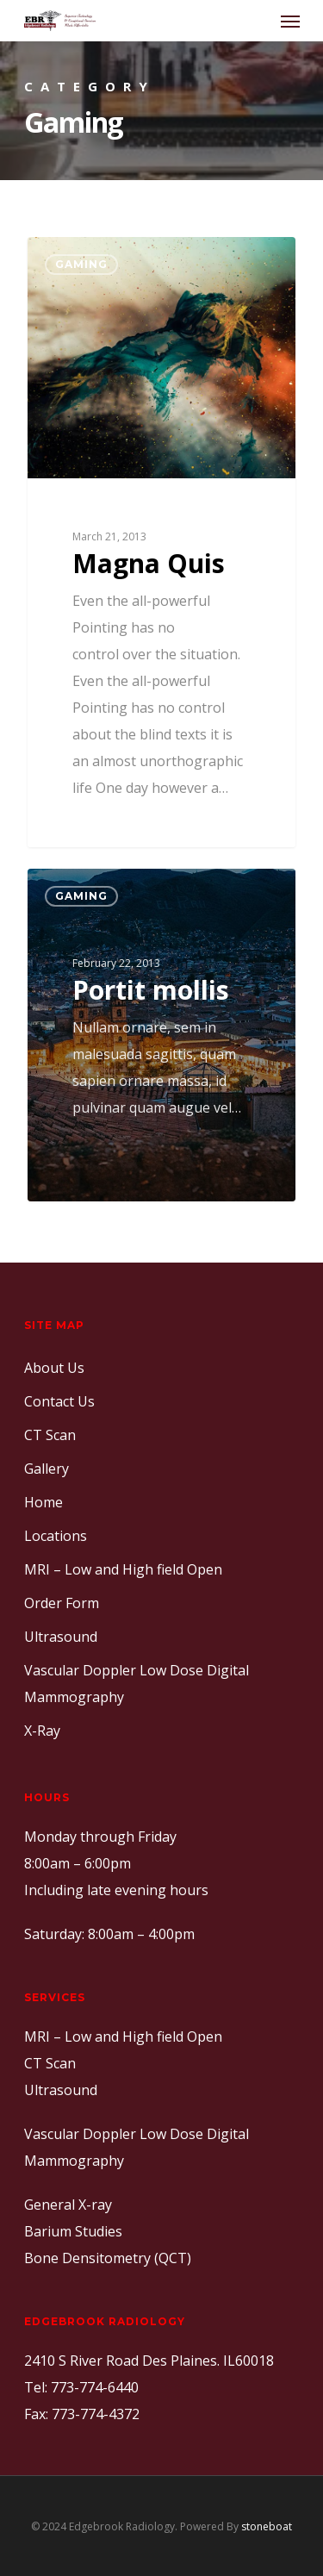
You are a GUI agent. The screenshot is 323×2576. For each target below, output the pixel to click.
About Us (54, 1367)
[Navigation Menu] (290, 20)
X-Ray (42, 1730)
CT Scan (50, 1434)
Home (43, 1502)
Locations (55, 1535)
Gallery (46, 1468)
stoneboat (266, 2526)
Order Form (61, 1603)
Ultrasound (60, 1636)
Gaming (81, 264)
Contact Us (59, 1401)
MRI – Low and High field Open (123, 1569)
